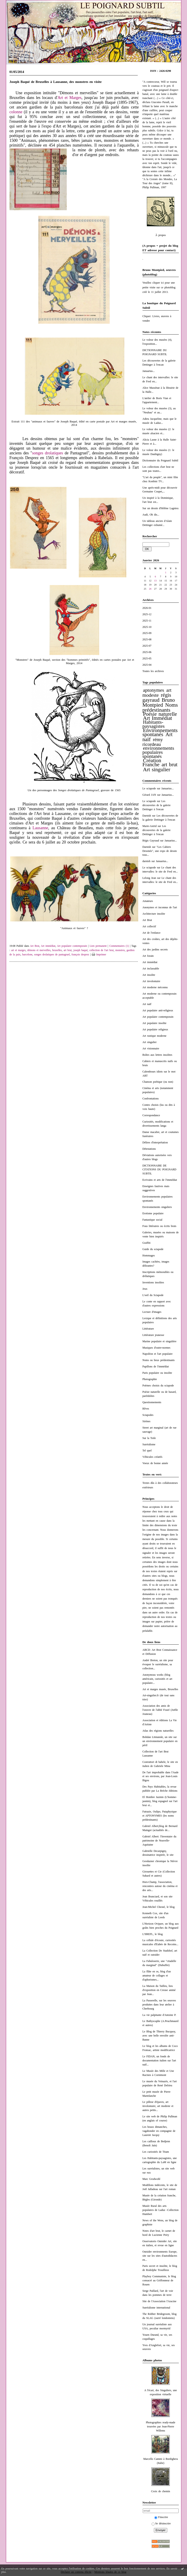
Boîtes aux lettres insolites (157, 1054)
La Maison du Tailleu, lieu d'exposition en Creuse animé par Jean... (159, 1990)
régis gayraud (157, 697)
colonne (16, 112)
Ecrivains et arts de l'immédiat (160, 1179)
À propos (160, 235)
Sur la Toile (149, 1438)
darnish (146, 861)
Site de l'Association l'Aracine (160, 2301)
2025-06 (147, 652)
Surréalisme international (156, 2307)
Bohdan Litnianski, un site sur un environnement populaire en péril (160, 1741)
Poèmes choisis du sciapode (158, 1385)
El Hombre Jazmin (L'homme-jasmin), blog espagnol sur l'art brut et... (160, 1801)
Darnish (147, 815)
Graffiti (147, 1242)
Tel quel (147, 1450)
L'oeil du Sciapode (153, 1295)
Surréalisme (149, 1444)
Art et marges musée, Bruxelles (160, 1689)
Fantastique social (152, 1219)
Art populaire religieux (155, 1029)
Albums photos (152, 2360)
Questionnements (152, 1402)
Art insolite (149, 974)
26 (150, 589)
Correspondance (151, 1115)
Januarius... (149, 371)
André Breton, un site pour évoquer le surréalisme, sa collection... (158, 1664)
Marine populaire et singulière (160, 1341)
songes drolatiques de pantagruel (52, 954)
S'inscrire (161, 2517)
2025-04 (147, 664)
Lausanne (40, 828)
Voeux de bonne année (155, 1463)
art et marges (18, 950)
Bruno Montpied (159, 702)
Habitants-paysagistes (154, 724)
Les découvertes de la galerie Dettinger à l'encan (157, 805)
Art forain (148, 955)
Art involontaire (151, 981)
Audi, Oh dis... (151, 514)
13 (155, 580)
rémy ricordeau (153, 742)
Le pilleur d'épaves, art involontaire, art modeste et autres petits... (158, 2106)
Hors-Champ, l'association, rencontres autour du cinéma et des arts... (160, 1886)
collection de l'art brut (101, 950)
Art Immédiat (157, 718)
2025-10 (147, 627)
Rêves (146, 1408)
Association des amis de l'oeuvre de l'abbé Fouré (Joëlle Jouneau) (160, 1710)
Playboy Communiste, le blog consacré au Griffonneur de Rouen (159, 2280)
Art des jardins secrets (155, 949)
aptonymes (153, 690)
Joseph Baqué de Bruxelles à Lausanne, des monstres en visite (56, 82)
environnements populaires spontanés (158, 752)
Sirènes (146, 1421)
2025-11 (147, 620)
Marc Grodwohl (151, 2179)
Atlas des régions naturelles (158, 1730)
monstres (120, 950)
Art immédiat (150, 962)
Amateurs (148, 901)
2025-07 (147, 645)
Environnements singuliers (157, 1207)
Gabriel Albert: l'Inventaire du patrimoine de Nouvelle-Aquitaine (159, 1840)
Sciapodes (148, 1415)
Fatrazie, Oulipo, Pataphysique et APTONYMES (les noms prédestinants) (160, 1815)
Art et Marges (70, 97)
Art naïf (147, 1004)
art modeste (157, 692)
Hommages (149, 1255)
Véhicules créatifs (152, 1456)
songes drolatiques (47, 453)
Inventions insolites (153, 1282)
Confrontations (151, 1098)
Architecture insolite (154, 913)
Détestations (149, 1148)
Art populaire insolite (155, 1023)
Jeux (145, 1288)
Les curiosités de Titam (156, 2151)
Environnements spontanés (160, 732)
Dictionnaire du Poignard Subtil (160, 460)
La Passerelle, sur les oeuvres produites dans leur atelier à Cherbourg (159, 2004)
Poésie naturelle (160, 714)
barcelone (27, 954)
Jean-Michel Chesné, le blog (159, 1907)
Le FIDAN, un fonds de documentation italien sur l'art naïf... (159, 2060)
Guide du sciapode (153, 1249)
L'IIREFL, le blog (153, 1934)
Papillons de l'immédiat (156, 1366)
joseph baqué (80, 950)
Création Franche (152, 762)
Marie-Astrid (150, 826)
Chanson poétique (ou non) (158, 1081)
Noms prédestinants (160, 707)
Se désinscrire (161, 2523)
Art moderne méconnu (155, 987)
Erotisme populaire (153, 1213)
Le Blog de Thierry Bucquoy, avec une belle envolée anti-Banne (159, 2035)
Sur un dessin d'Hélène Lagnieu (161, 508)
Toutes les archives (153, 671)
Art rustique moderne (155, 1035)
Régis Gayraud (151, 840)
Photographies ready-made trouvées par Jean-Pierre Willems (160, 2426)
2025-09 (147, 633)
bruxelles (57, 950)
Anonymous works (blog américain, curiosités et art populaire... (157, 1678)
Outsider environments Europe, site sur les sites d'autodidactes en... (160, 2255)
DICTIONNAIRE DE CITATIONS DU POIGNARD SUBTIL (159, 1169)
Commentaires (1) (119, 946)
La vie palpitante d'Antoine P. (159, 2015)
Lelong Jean (149, 878)
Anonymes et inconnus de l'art (160, 907)
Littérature (148, 1328)
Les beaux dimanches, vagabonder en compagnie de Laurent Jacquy (159, 2131)
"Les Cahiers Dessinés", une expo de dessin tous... (160, 851)
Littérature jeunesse (153, 1335)
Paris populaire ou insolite (157, 1372)
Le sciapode (149, 788)
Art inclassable (151, 968)
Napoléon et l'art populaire (158, 1353)
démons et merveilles (38, 950)
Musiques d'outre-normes (156, 1347)
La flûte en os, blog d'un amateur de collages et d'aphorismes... (157, 1975)
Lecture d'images (152, 1311)
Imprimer (99, 954)
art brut (169, 764)
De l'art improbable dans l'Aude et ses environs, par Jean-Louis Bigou (161, 1776)
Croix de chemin (160, 2491)
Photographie (150, 1379)
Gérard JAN (149, 794)
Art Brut (147, 920)
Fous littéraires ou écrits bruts (159, 1226)
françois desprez (80, 954)
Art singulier (156, 769)
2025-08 (147, 639)
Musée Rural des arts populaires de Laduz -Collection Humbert (161, 2210)
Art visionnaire (151, 1048)
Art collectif (149, 926)
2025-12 (147, 614)
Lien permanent (98, 946)
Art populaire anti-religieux (158, 1010)
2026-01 (147, 608)
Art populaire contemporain (158, 1016)
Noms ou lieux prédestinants (159, 1360)
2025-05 (147, 658)
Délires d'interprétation (155, 1142)
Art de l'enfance (152, 932)
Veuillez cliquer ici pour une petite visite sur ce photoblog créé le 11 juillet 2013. (159, 287)
